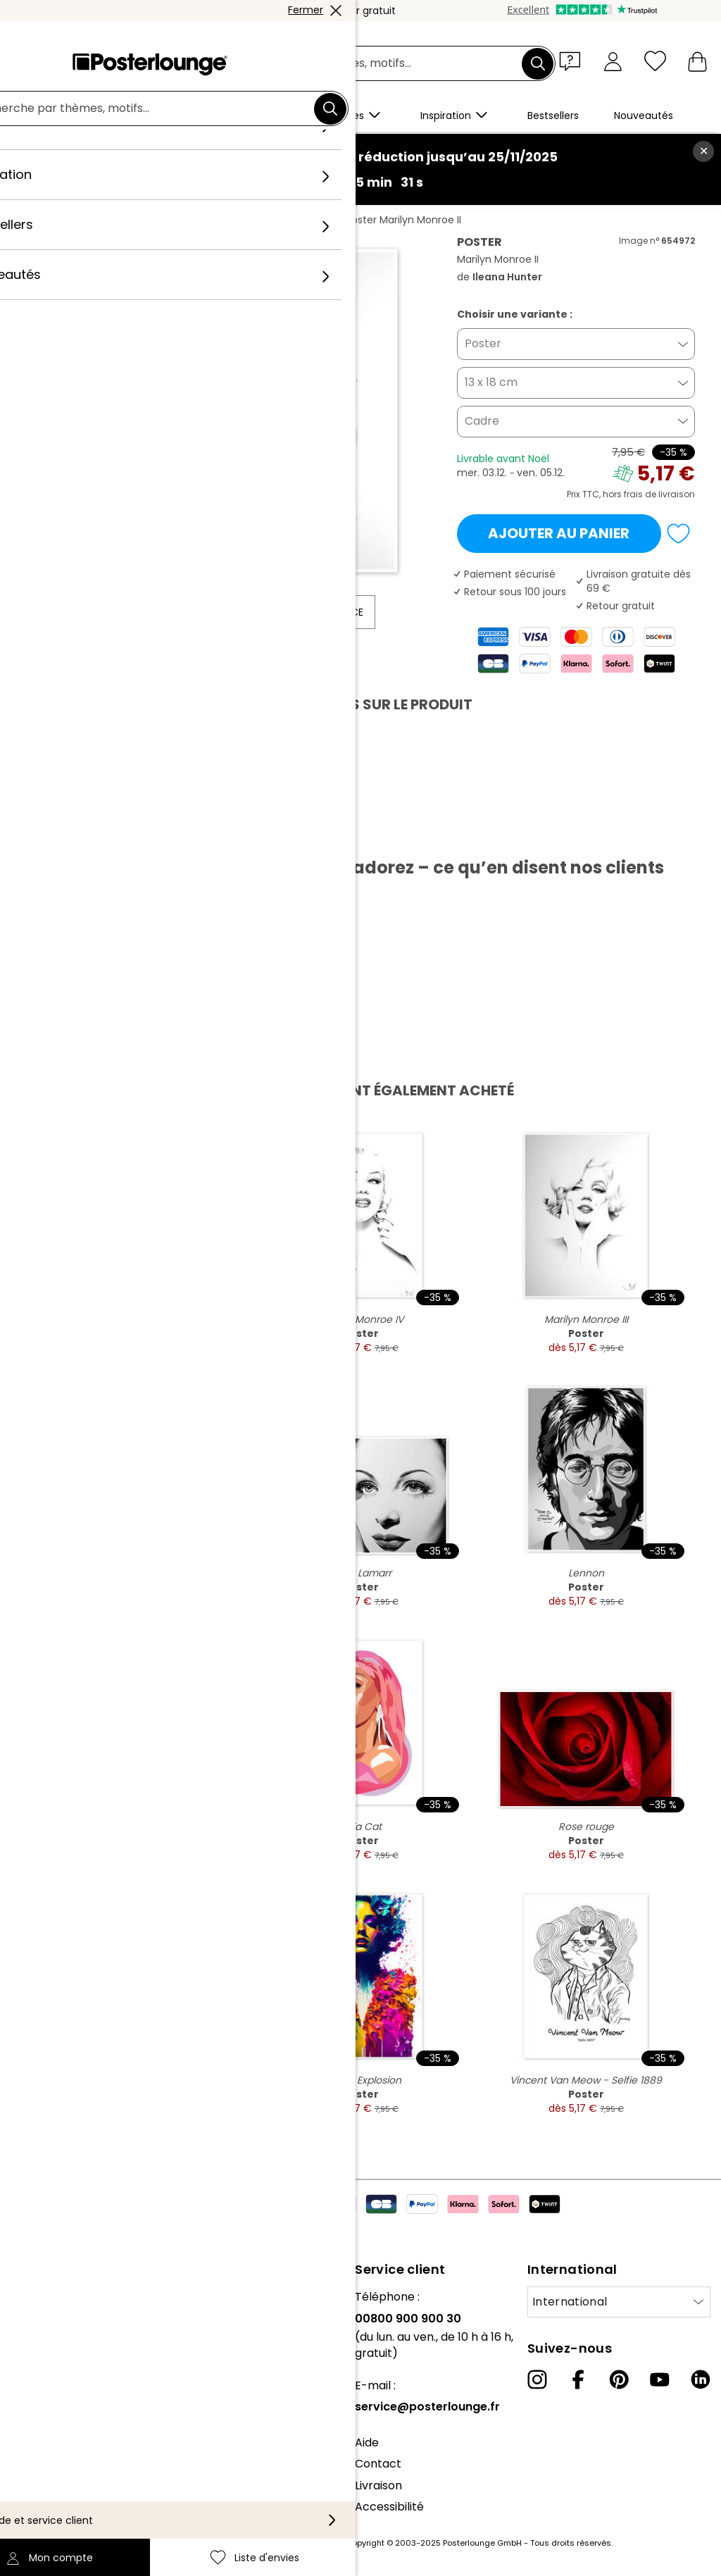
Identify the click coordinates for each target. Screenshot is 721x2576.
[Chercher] (537, 63)
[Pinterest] (619, 2379)
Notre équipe (46, 2318)
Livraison (378, 2485)
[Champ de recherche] (377, 63)
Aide (367, 2442)
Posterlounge (65, 220)
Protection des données (77, 2454)
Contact (378, 2464)
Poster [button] (483, 343)
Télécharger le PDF (93, 835)
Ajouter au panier (558, 533)
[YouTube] (660, 2379)
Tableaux (135, 220)
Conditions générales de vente (95, 2432)
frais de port (318, 2543)
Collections (42, 2340)
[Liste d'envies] (655, 61)
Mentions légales (57, 2497)
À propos (36, 2297)
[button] (573, 60)
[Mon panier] (697, 61)
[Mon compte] (613, 61)
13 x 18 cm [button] (491, 382)
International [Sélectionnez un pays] (569, 2302)
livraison (676, 494)
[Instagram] (537, 2379)
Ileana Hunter (297, 220)
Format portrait (211, 220)
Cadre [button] (482, 421)
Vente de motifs (55, 2397)
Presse (29, 2375)
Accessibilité (389, 2507)
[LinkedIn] (700, 2379)
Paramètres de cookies (75, 2475)
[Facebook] (578, 2379)
